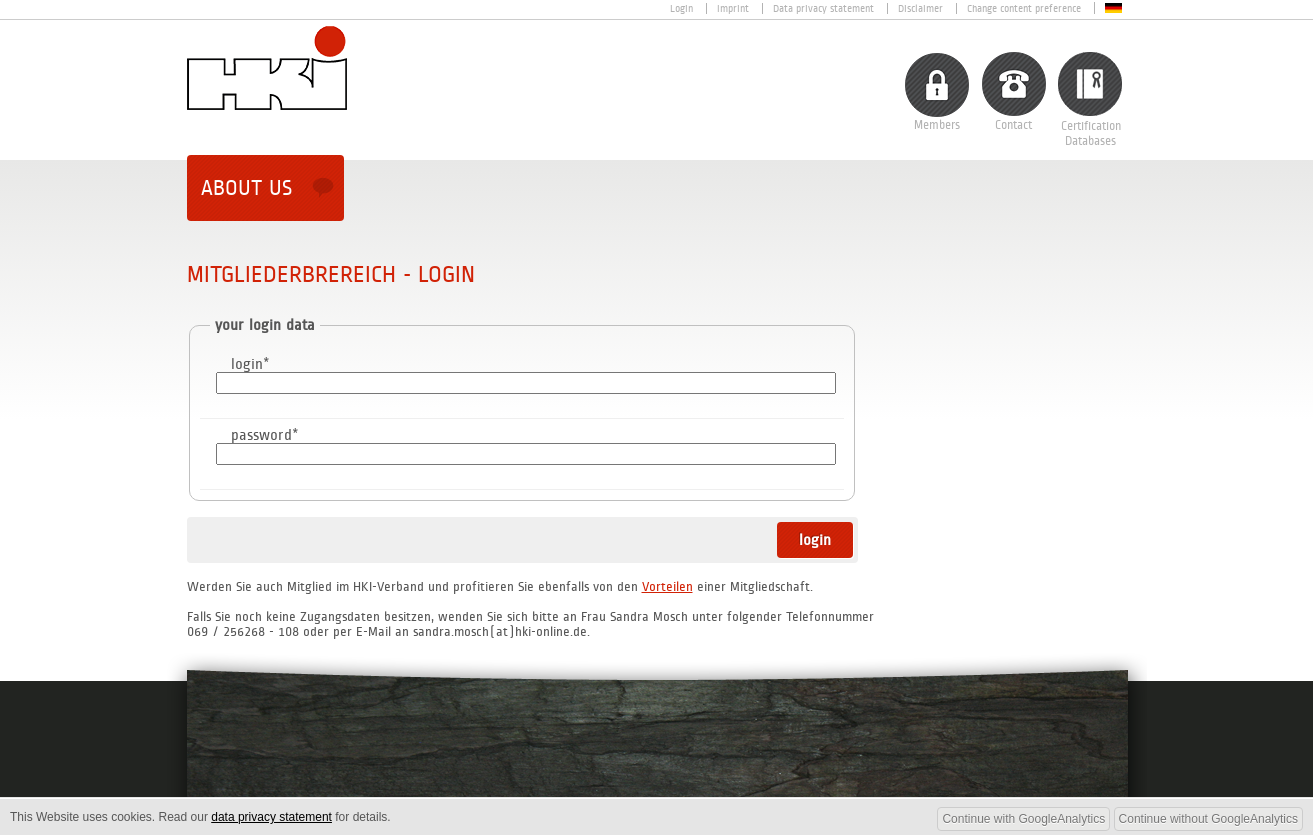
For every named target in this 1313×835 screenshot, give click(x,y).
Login (681, 8)
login (247, 364)
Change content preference (1024, 8)
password (261, 435)
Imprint (733, 8)
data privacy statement (271, 817)
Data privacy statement (823, 8)
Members (937, 125)
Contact (1013, 125)
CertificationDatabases (1091, 134)
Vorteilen (667, 586)
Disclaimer (920, 8)
